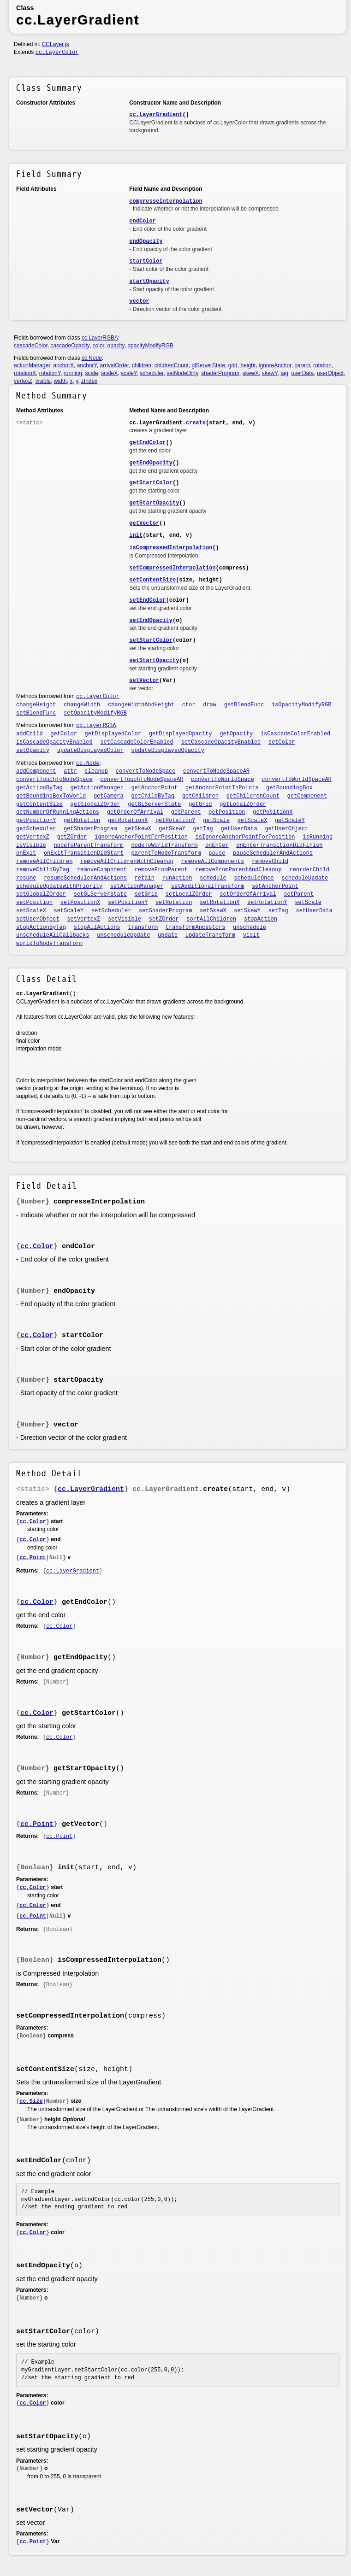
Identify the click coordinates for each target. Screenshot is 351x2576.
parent (302, 365)
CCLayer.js (55, 44)
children (141, 365)
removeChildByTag (42, 870)
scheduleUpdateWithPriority (59, 886)
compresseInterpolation (165, 201)
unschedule (249, 927)
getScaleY (290, 820)
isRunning (318, 837)
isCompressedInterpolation (170, 548)
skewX (251, 373)
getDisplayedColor (113, 734)
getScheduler (36, 829)
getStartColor (151, 483)
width (60, 381)
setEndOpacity (151, 620)
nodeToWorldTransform (164, 845)
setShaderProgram (165, 911)
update (168, 935)
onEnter (216, 845)
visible (43, 381)
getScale (216, 820)
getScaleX (253, 820)
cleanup (96, 771)
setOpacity (32, 750)
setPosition (34, 902)
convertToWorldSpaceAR (297, 779)
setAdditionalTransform (207, 886)
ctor (189, 705)
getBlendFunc (244, 705)
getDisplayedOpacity (180, 734)
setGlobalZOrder (41, 894)
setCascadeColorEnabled (136, 742)
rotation (322, 365)
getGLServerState (154, 804)
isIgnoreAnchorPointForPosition (245, 837)
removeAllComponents (212, 861)
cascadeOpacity (69, 345)
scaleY (129, 373)
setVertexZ (83, 919)
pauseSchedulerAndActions (273, 853)
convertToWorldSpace (222, 779)
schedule (213, 878)
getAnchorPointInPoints (221, 788)
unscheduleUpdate (123, 935)
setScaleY (69, 911)
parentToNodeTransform (166, 853)
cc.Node (92, 358)
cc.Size (30, 2101)
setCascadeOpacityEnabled (221, 742)
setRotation (173, 902)
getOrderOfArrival (135, 812)
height (248, 365)
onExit (26, 853)
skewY (270, 373)
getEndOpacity (151, 463)
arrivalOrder (114, 365)
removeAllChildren (44, 861)
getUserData (239, 829)
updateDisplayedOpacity (167, 750)
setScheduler (111, 911)
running (73, 373)
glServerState (208, 365)
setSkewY (247, 911)
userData (303, 373)
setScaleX (31, 911)
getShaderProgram (90, 829)
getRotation (82, 820)
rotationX (25, 373)
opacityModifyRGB (150, 345)
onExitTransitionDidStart (84, 853)
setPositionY (128, 902)
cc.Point (32, 1558)
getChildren (200, 796)
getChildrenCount (253, 796)
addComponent (36, 771)
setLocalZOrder (189, 894)
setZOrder (164, 919)
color (98, 345)
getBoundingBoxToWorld (51, 796)
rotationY (49, 373)
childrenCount (172, 365)
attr (70, 771)
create (196, 423)
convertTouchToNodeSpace (54, 779)
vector (139, 301)
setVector (144, 680)
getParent (186, 812)
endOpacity (145, 241)
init (136, 535)
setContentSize (152, 580)
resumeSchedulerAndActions (85, 878)
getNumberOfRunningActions (57, 812)
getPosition (226, 812)
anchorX (63, 365)
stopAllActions (97, 927)
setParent (299, 894)
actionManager (32, 365)
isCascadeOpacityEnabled (54, 742)
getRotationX (128, 820)
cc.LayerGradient (155, 114)
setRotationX (219, 902)
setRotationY (267, 902)
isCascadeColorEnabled (295, 734)
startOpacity (149, 281)
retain (145, 878)
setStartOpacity (154, 660)
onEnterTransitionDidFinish (279, 845)
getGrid (200, 804)
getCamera (109, 796)
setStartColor (151, 640)
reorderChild (309, 870)
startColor (145, 261)
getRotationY (175, 820)
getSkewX (138, 829)
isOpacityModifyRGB (302, 705)
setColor (281, 742)
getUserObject (286, 829)
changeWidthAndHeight (141, 705)
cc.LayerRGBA (100, 337)
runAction (177, 878)
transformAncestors (196, 927)
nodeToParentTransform (89, 845)
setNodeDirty (182, 373)
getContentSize (39, 804)
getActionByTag (39, 788)
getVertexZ (32, 837)
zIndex (89, 381)
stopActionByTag (41, 927)
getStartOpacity (154, 503)
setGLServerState (100, 894)
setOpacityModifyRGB (95, 713)
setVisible (124, 919)
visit (251, 935)
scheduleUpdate (304, 878)
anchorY (87, 365)
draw (209, 705)
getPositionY (36, 820)
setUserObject (37, 919)
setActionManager (136, 886)
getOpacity (236, 734)
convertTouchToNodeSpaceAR (141, 779)
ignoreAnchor (275, 365)
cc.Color (37, 1246)
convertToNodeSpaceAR (216, 771)
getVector (144, 523)
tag (284, 373)
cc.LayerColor (57, 52)
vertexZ (23, 381)
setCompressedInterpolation (172, 568)
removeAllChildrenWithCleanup (126, 861)
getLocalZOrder (243, 804)
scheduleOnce (254, 878)
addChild (29, 734)
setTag (278, 911)
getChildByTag (152, 796)
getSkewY (172, 829)
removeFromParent (161, 870)
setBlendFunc (36, 713)
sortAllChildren (211, 919)
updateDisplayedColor (90, 750)
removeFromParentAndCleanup (239, 870)
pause (216, 853)
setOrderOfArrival (248, 894)
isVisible (31, 845)
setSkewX (213, 911)
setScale (308, 902)
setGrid (146, 894)
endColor (142, 221)
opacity (116, 345)
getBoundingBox (289, 788)
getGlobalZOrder (95, 804)
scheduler (151, 373)
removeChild (270, 861)
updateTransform (210, 935)
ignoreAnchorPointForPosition (141, 837)
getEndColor (147, 443)
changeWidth (82, 705)
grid (233, 365)
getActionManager (97, 788)
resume (26, 878)
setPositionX (80, 902)
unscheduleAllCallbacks (52, 935)
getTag (203, 829)
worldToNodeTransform (49, 943)
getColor (63, 734)
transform (143, 927)
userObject (330, 373)
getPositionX (272, 812)
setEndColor (147, 600)
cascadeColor (31, 345)
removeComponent (102, 870)
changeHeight (36, 705)
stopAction (260, 919)
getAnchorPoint (154, 788)
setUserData (314, 911)
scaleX (109, 373)
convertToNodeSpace (146, 771)
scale (91, 373)
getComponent (307, 796)
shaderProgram (220, 373)
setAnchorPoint (275, 886)
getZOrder (72, 837)
